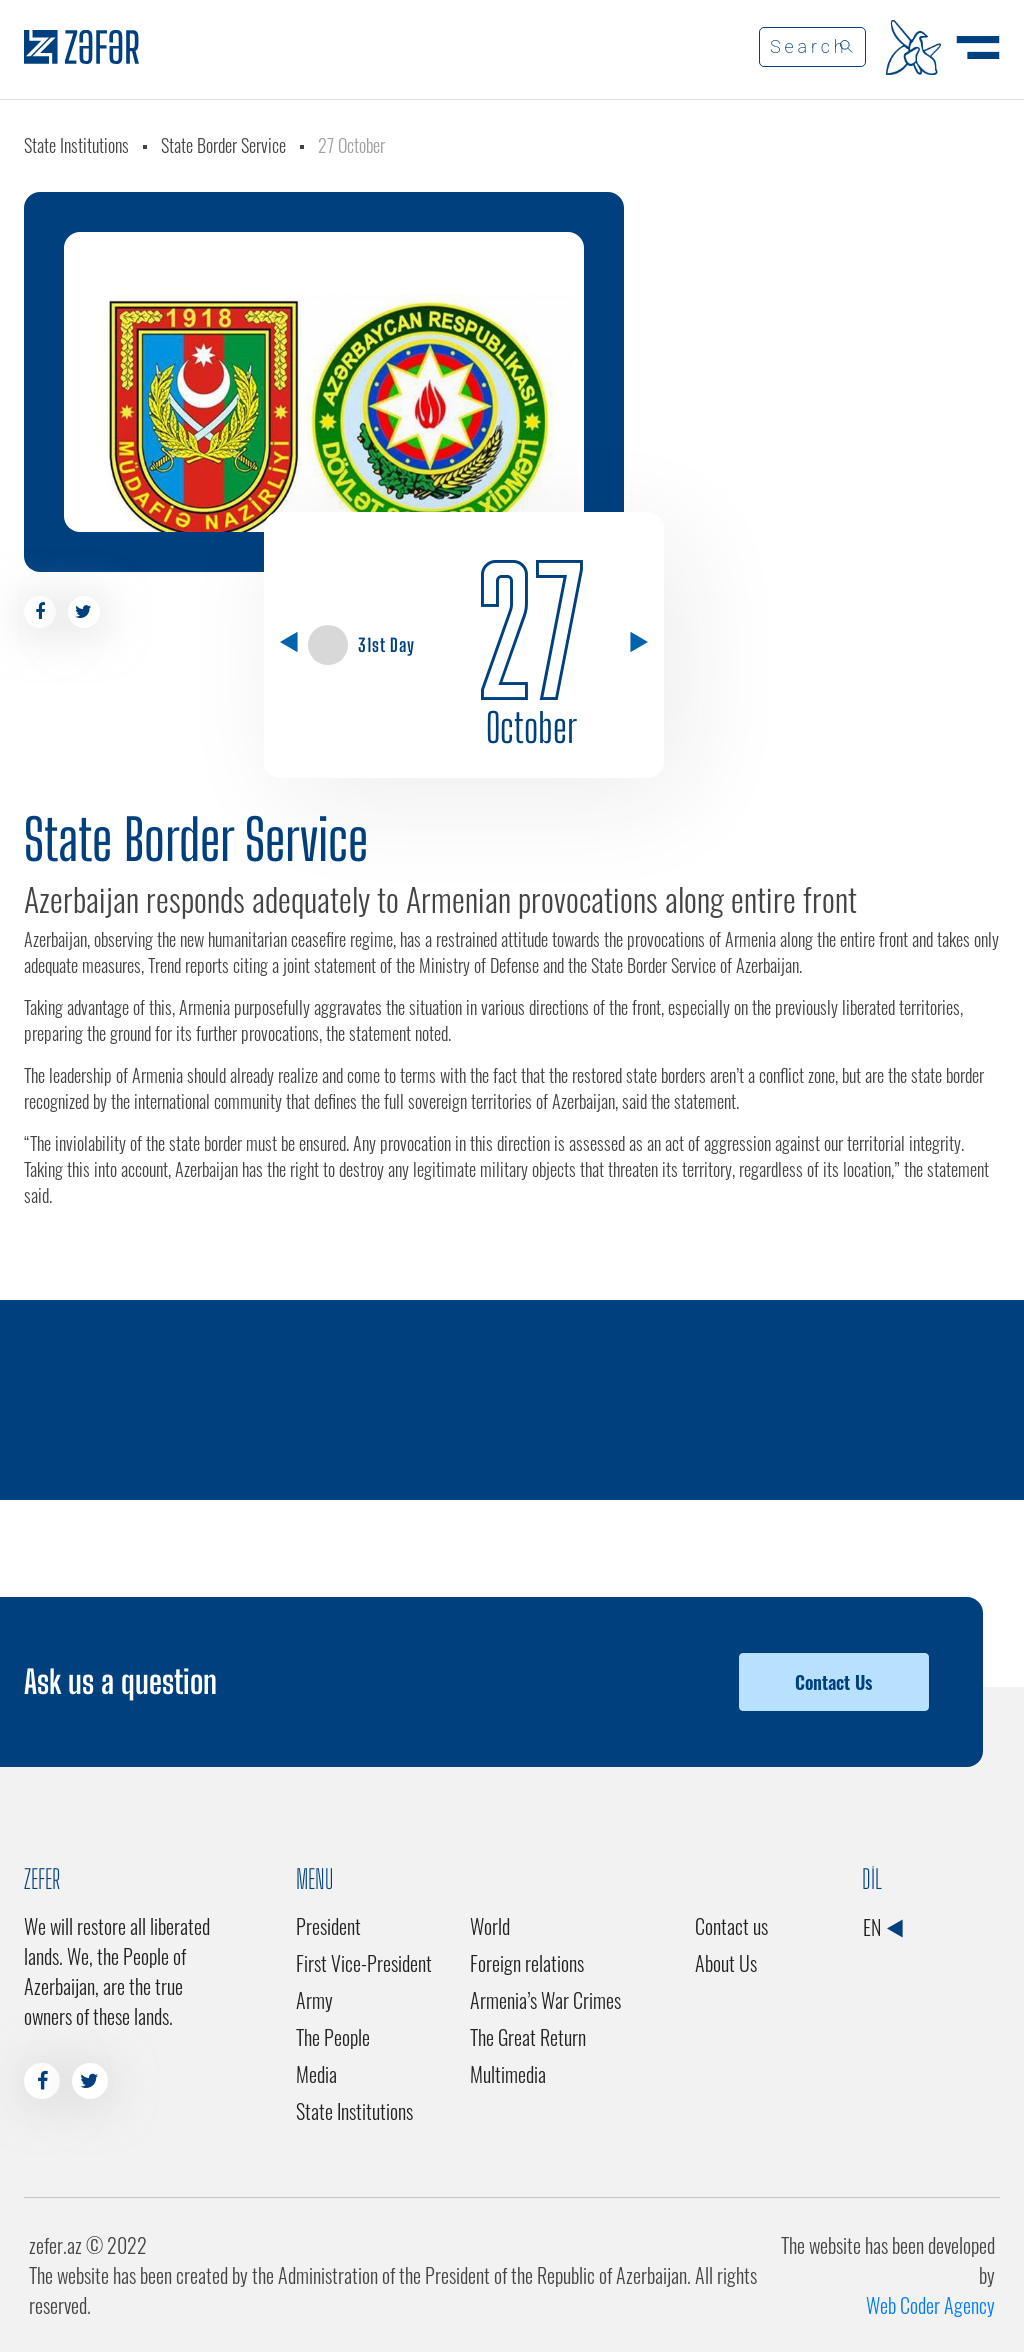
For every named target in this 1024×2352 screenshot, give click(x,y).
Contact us (731, 1926)
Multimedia (508, 2074)
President (328, 1926)
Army (314, 2000)
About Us (726, 1963)
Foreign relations (527, 1963)
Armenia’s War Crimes (545, 2000)
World (490, 1926)
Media (316, 2074)
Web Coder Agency (930, 2305)
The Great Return (528, 2037)
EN (882, 1927)
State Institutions (76, 145)
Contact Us (833, 1682)
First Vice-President (364, 1963)
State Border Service (223, 145)
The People (333, 2037)
